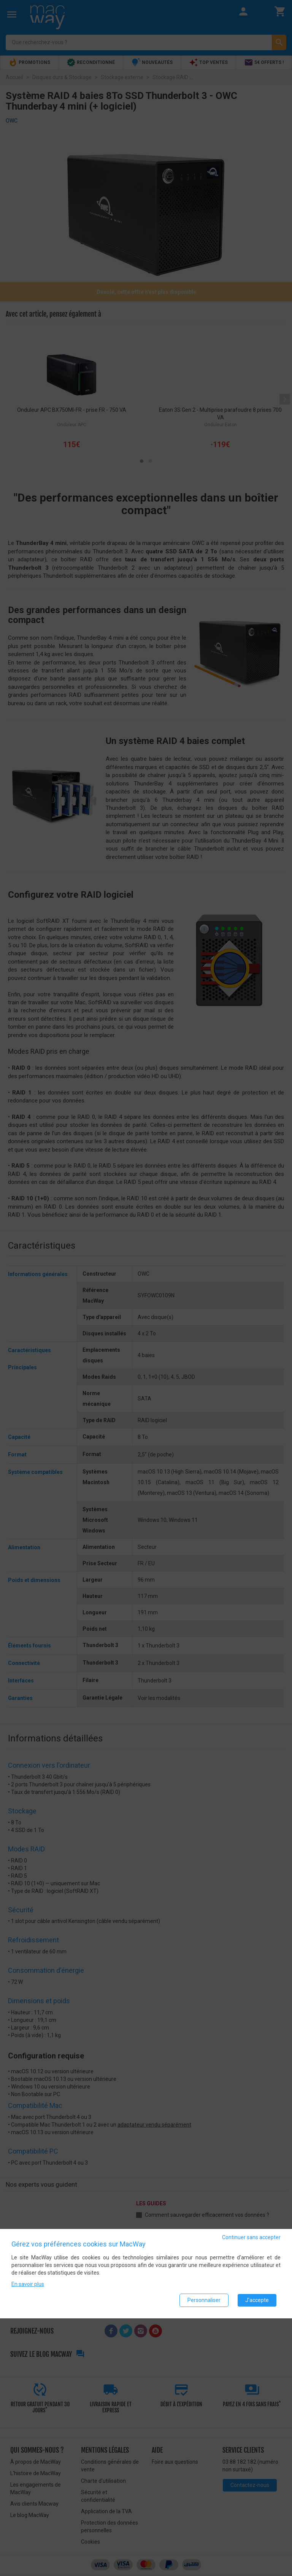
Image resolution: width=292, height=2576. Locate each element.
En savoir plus (27, 2284)
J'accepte (257, 2300)
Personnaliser (204, 2300)
